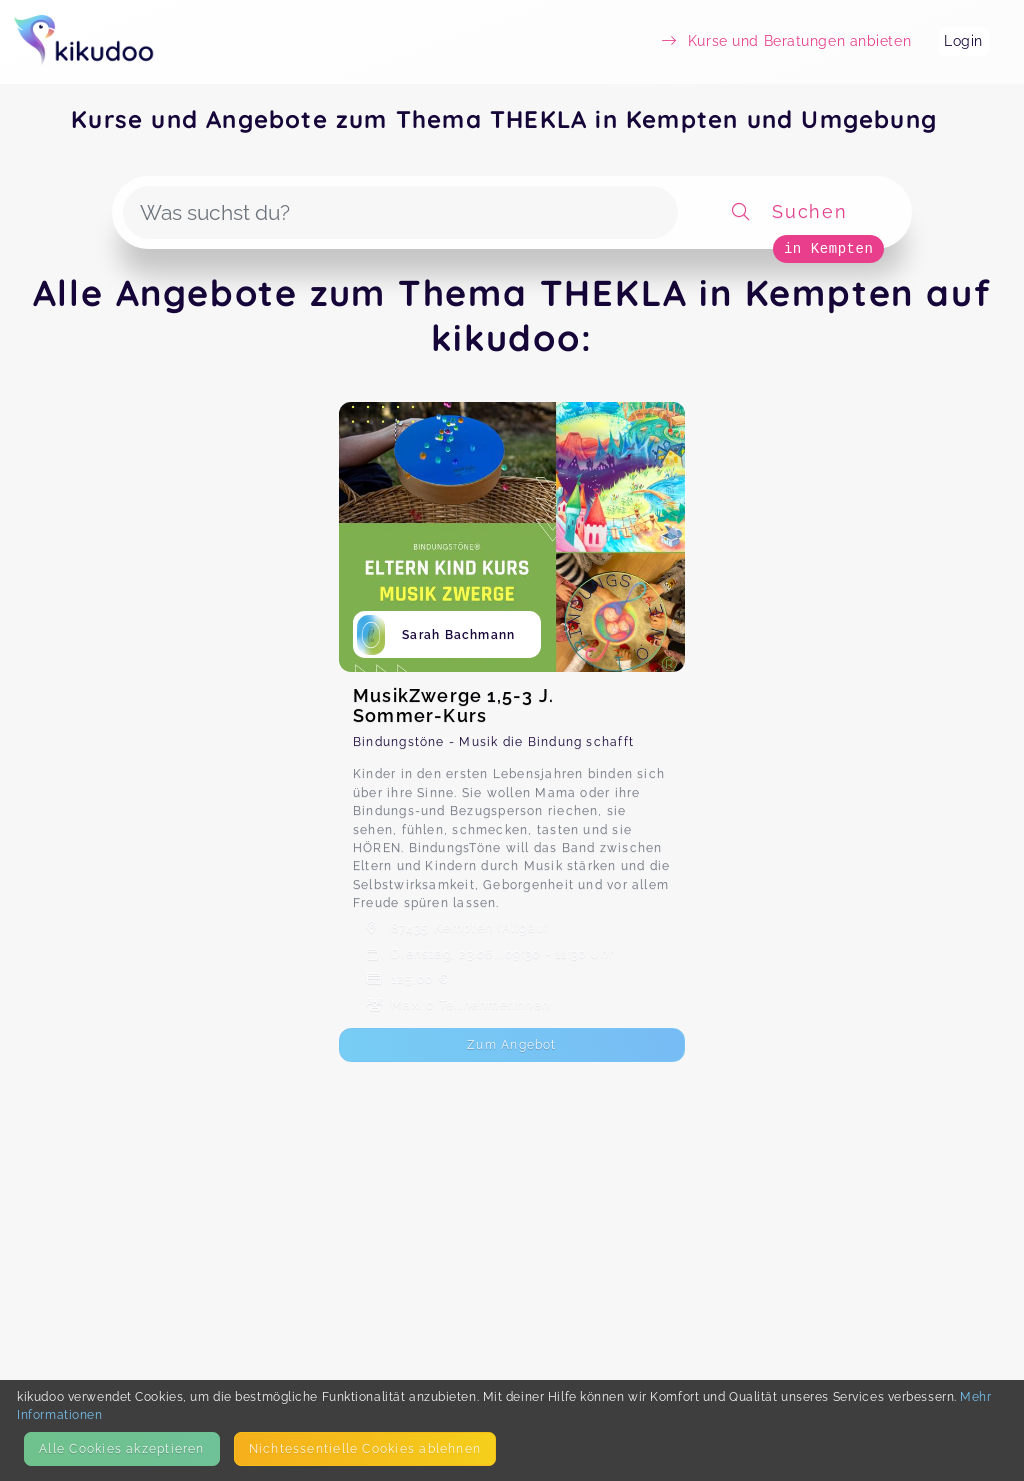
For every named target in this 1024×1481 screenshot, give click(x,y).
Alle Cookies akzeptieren (121, 1448)
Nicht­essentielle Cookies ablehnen (365, 1448)
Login (963, 41)
